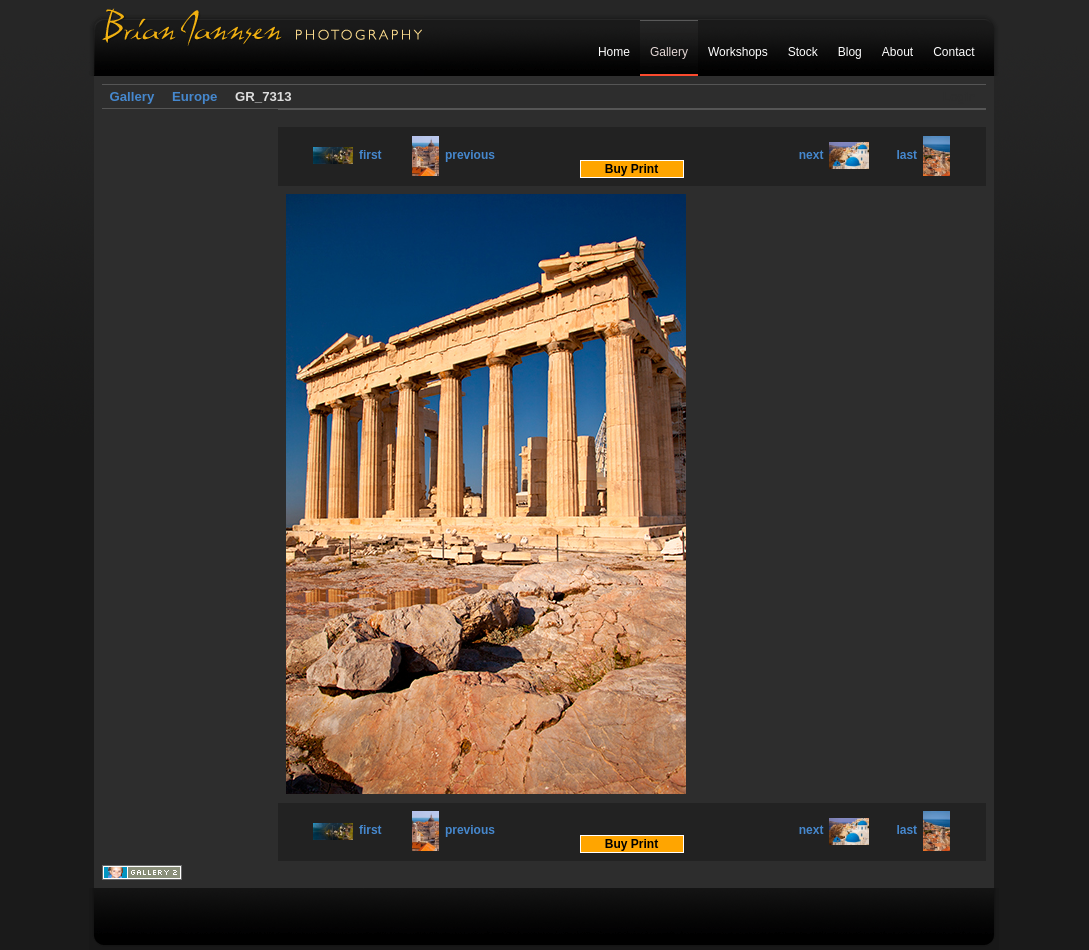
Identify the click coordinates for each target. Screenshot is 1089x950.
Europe (194, 96)
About (897, 52)
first (347, 155)
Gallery (669, 52)
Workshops (738, 52)
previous (453, 155)
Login (959, 97)
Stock (803, 52)
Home (614, 52)
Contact (953, 52)
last (923, 155)
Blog (850, 52)
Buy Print (631, 169)
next (834, 155)
